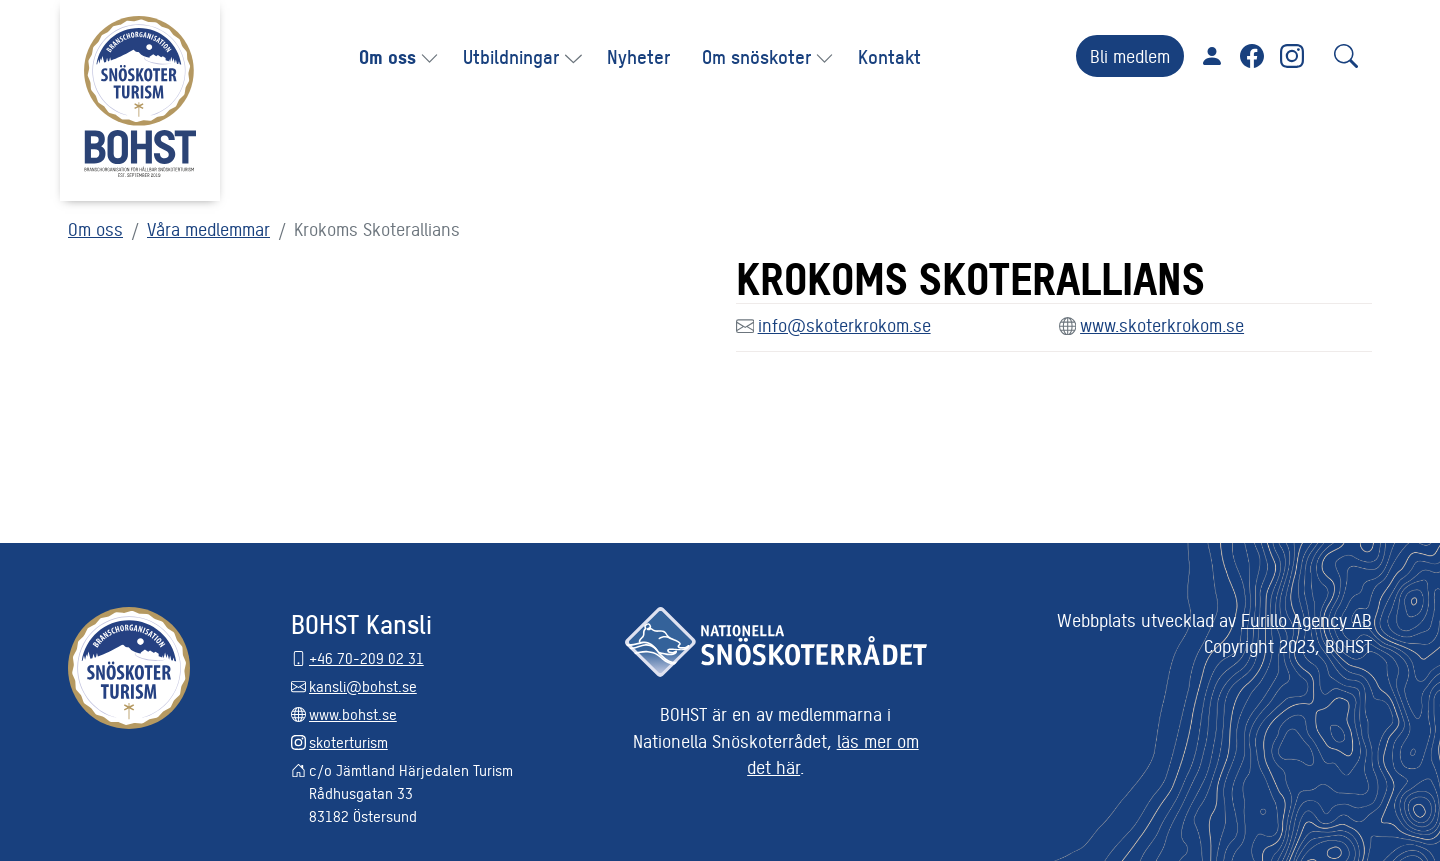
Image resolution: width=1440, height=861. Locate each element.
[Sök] (1346, 56)
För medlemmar (1212, 56)
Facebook (1252, 56)
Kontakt (889, 55)
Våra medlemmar (208, 228)
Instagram (1292, 56)
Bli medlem (1130, 55)
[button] (431, 56)
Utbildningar (511, 55)
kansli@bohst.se (363, 685)
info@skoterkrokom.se (844, 324)
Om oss (387, 55)
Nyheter (638, 55)
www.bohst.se (353, 713)
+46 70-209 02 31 (366, 657)
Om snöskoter (756, 55)
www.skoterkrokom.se (1162, 324)
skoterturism (348, 741)
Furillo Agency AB (1306, 619)
